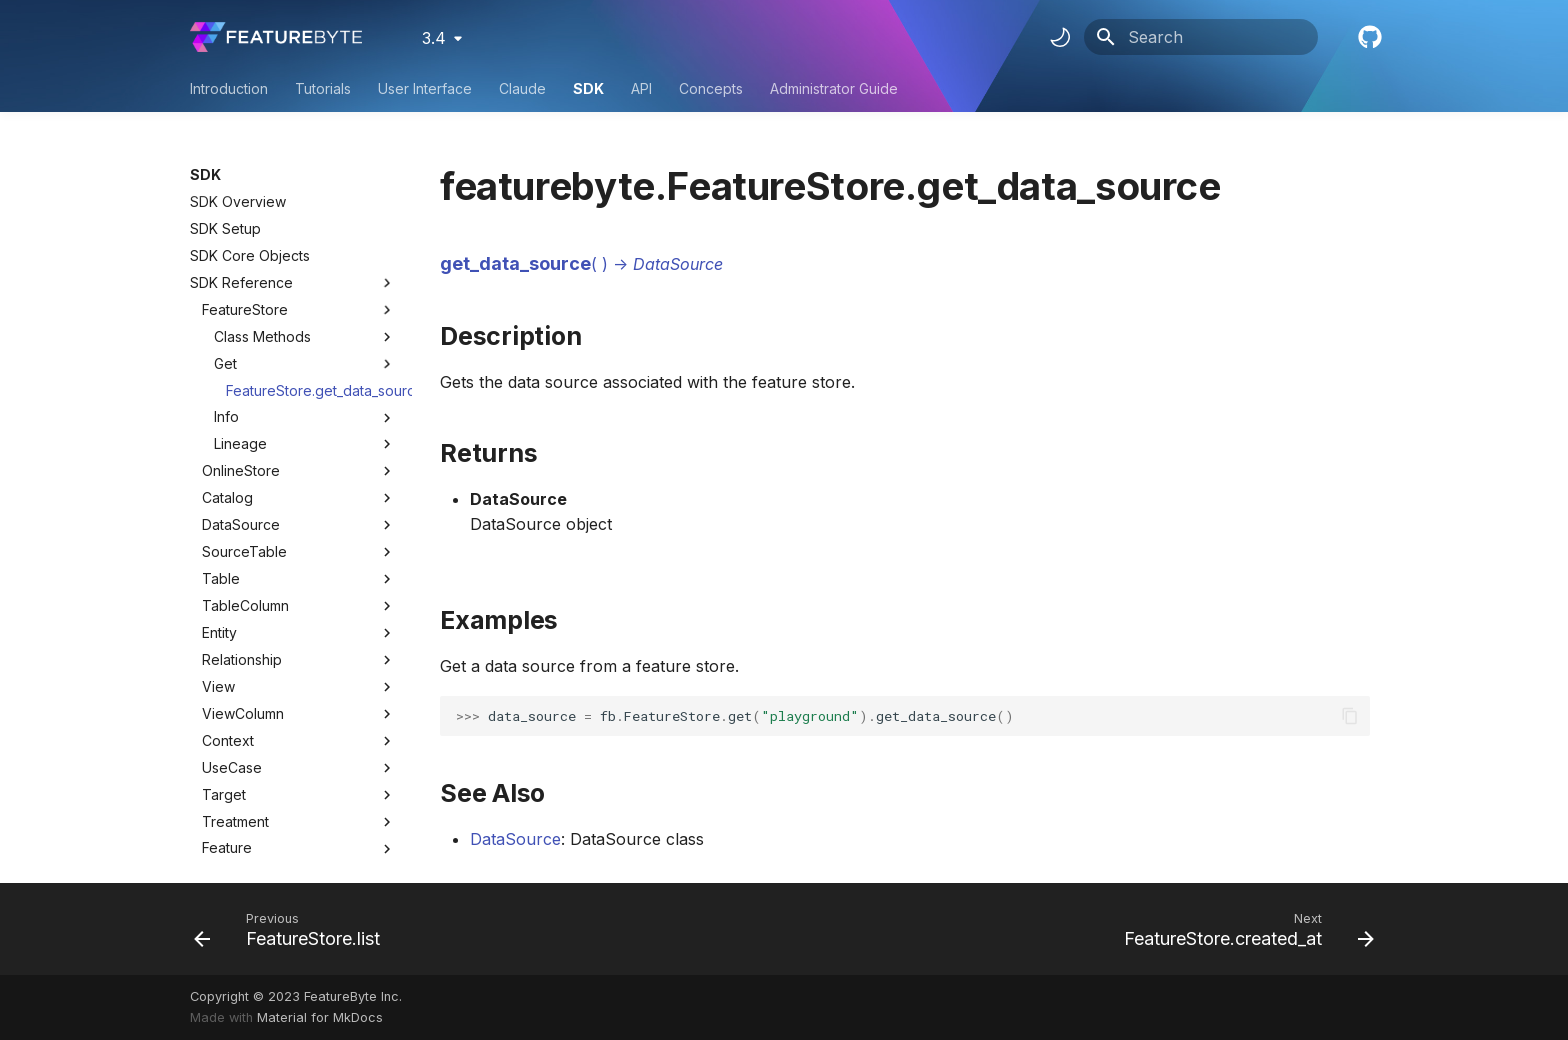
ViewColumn (243, 713)
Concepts (711, 88)
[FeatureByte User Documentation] (276, 37)
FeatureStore (245, 309)
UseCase (232, 767)
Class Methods (305, 337)
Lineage (305, 444)
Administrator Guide (834, 88)
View (218, 686)
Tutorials (323, 88)
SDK (588, 88)
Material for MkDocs (320, 1017)
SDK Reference (293, 283)
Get (305, 364)
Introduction (229, 88)
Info (305, 417)
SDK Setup (225, 228)
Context (228, 740)
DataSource (241, 524)
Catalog (227, 497)
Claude (522, 88)
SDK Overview (238, 201)
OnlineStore (241, 470)
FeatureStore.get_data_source (311, 390)
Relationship (242, 659)
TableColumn (245, 605)
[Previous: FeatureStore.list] (292, 929)
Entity (219, 632)
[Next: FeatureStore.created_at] (1243, 929)
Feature (227, 847)
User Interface (425, 88)
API (641, 88)
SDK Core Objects (250, 255)
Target (224, 794)
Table (221, 578)
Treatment (235, 821)
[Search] (1201, 37)
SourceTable (244, 551)
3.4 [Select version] (434, 38)
